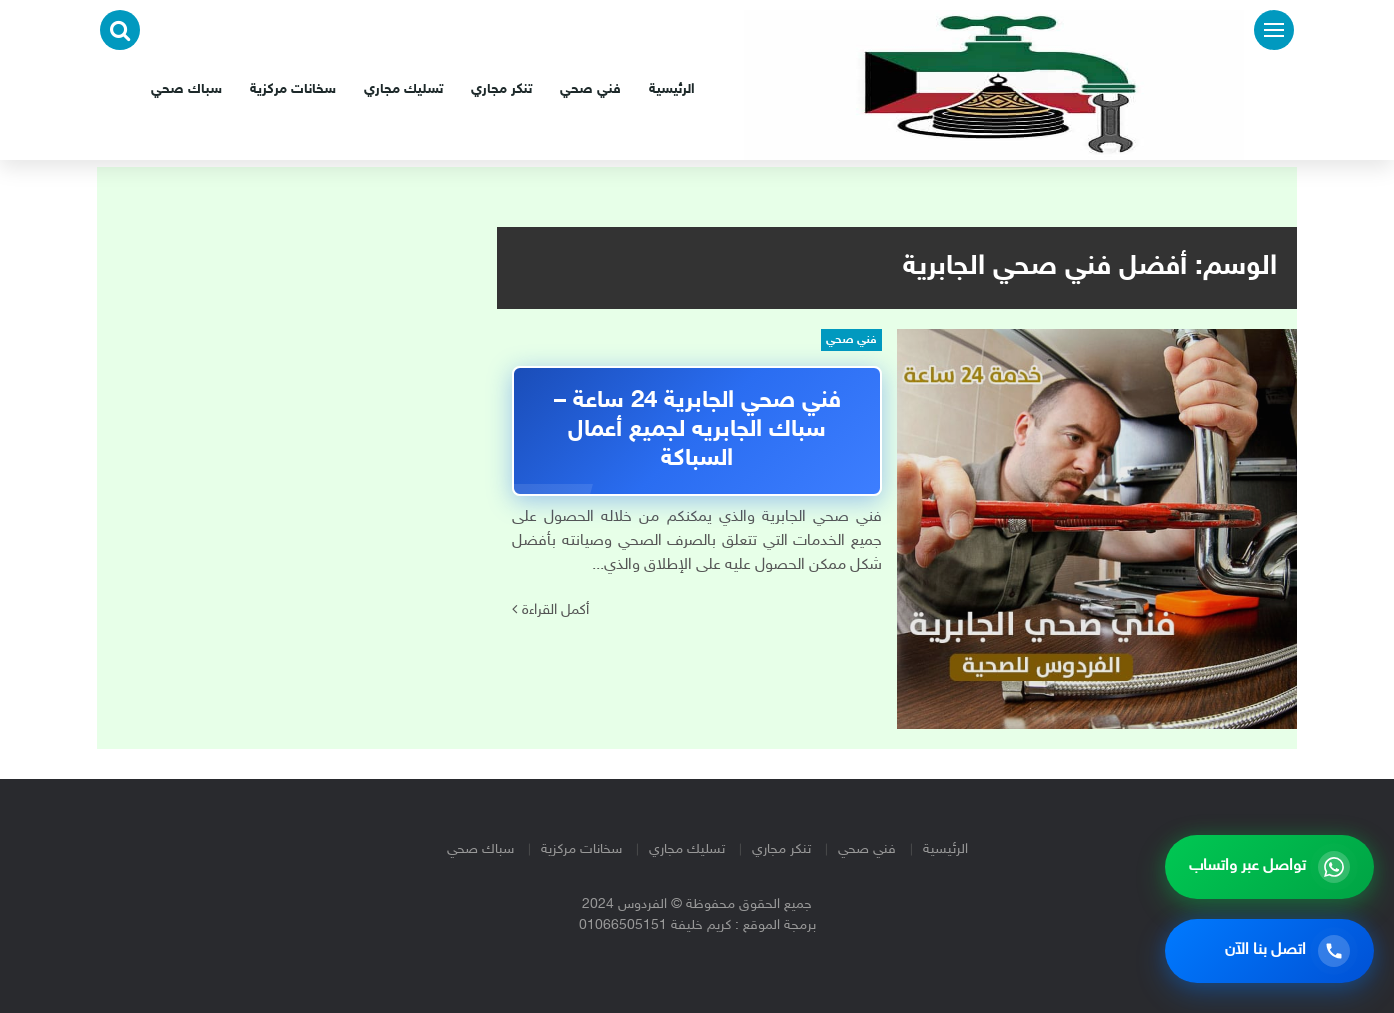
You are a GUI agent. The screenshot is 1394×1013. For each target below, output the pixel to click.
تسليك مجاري (403, 89)
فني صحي (590, 89)
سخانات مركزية (293, 89)
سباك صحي (186, 89)
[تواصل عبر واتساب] (1269, 867)
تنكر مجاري (501, 89)
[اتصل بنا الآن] (1269, 951)
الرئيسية (672, 89)
